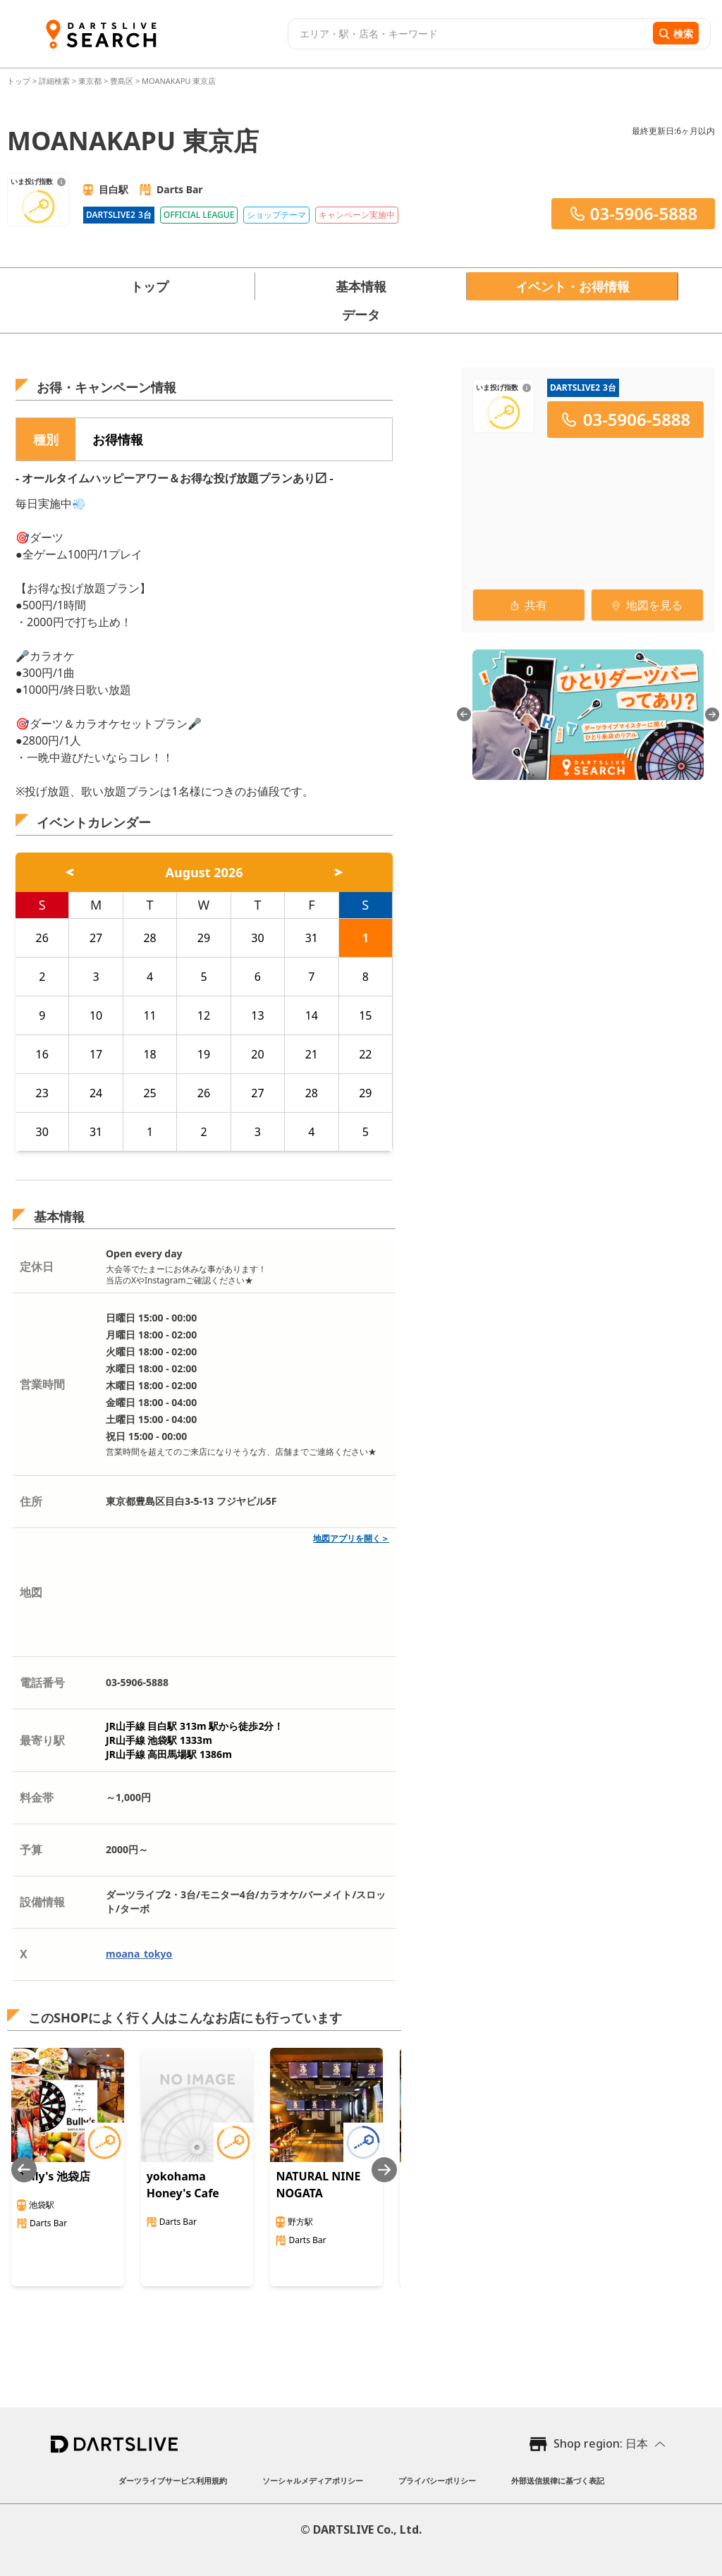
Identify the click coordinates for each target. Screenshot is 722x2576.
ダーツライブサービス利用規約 (172, 2480)
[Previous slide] (24, 2169)
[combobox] (468, 34)
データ (361, 314)
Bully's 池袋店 (53, 2176)
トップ (19, 80)
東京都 (90, 80)
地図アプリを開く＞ (351, 1538)
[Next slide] (384, 2169)
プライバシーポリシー (437, 2480)
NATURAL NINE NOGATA (318, 2184)
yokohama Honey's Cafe (183, 2184)
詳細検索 (55, 80)
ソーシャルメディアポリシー (312, 2480)
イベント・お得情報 (572, 286)
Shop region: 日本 (600, 2443)
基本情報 (361, 286)
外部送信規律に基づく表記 (557, 2480)
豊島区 (121, 80)
